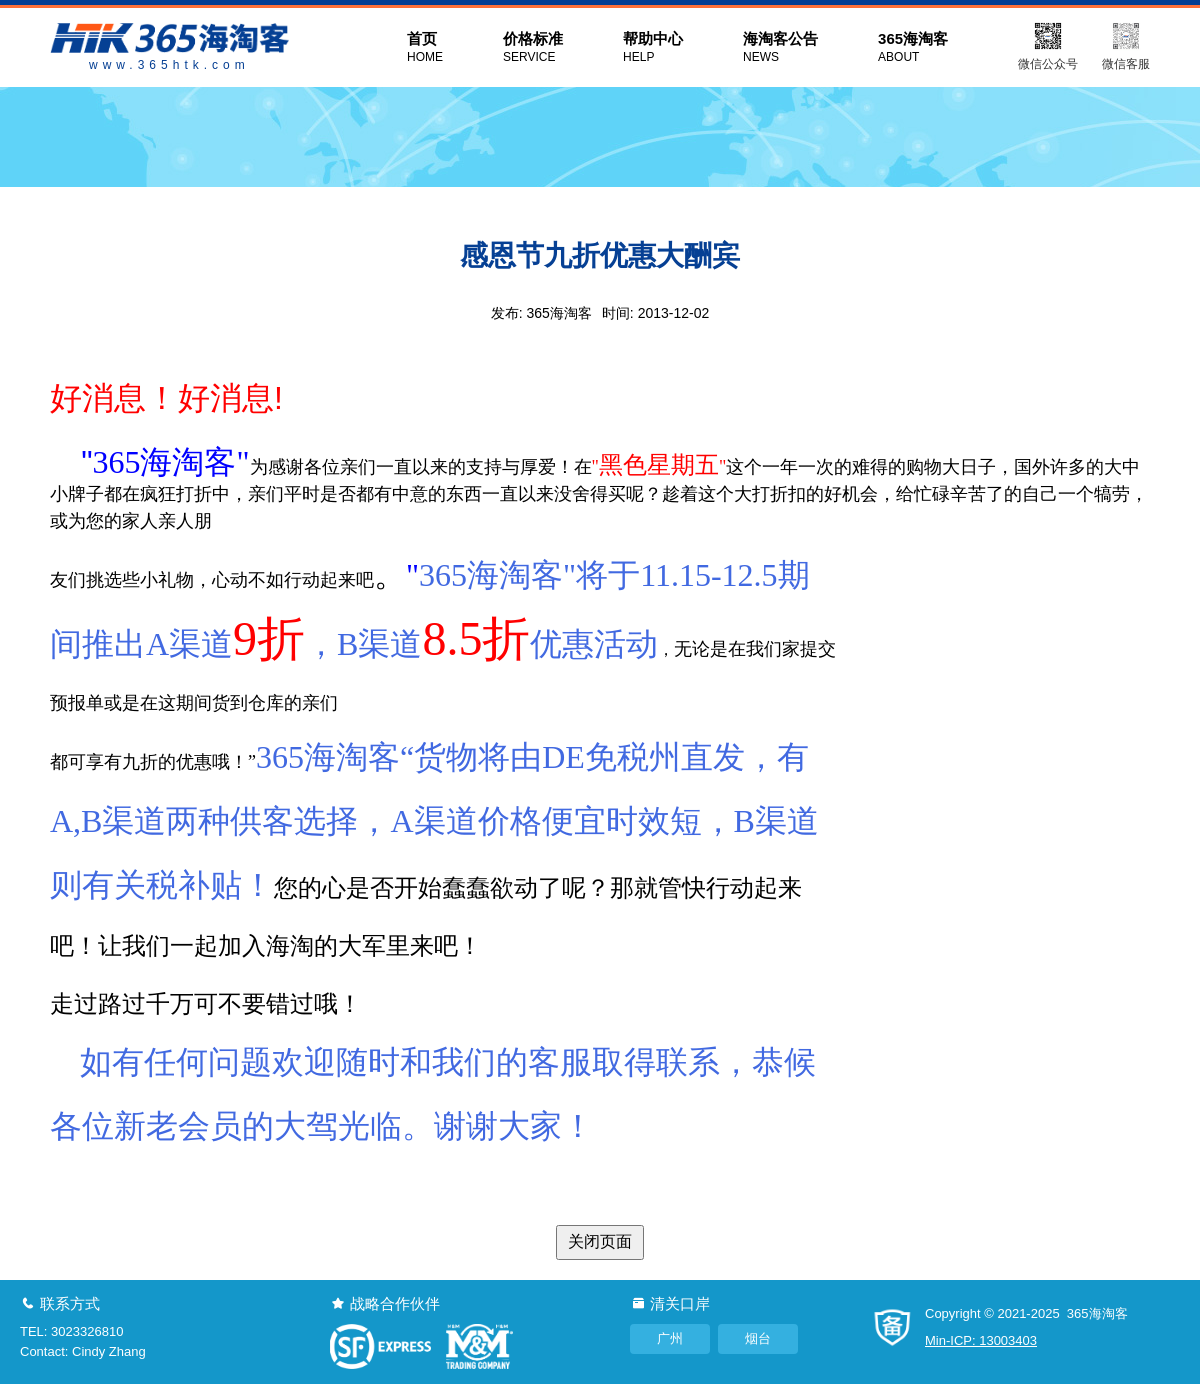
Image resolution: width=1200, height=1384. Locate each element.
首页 (425, 48)
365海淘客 (913, 48)
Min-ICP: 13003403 (981, 1340)
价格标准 (533, 48)
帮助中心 (653, 48)
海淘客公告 (780, 48)
